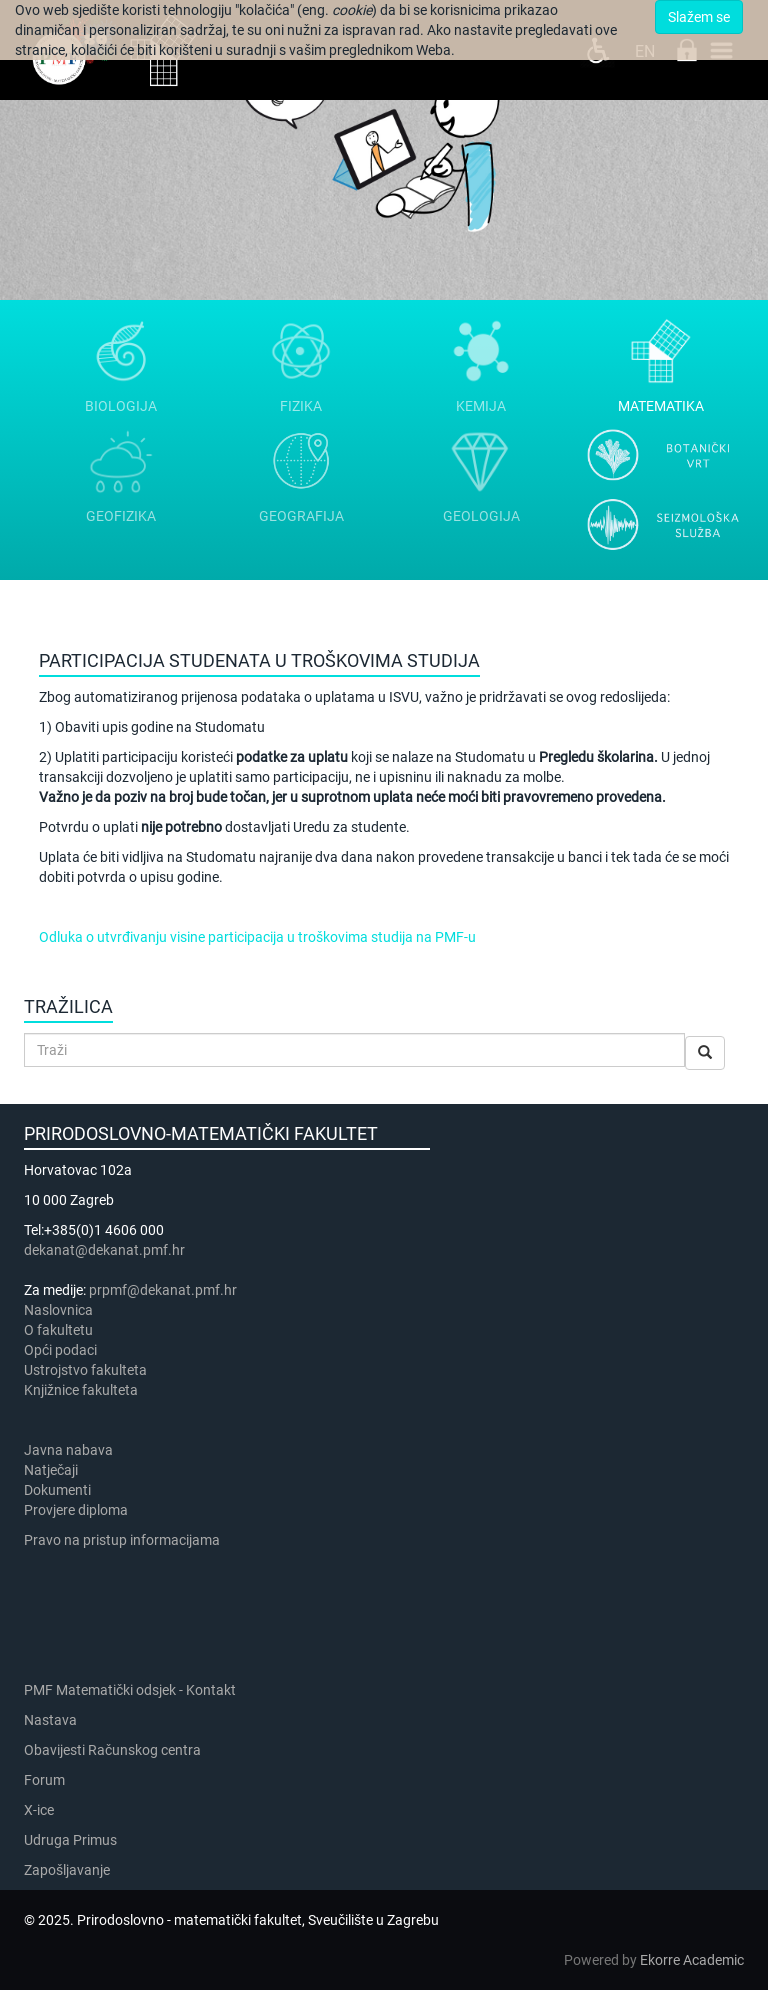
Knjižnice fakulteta (81, 1390)
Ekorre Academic (692, 1960)
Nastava (50, 1720)
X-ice (39, 1810)
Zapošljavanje (67, 1870)
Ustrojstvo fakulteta (85, 1370)
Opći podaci (60, 1350)
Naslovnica (58, 1310)
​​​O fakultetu (58, 1330)
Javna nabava (68, 1450)
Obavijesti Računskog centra (112, 1750)
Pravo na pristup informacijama (125, 1540)
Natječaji (51, 1470)
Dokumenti (57, 1490)
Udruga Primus (70, 1840)
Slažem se (699, 17)
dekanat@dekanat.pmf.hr (104, 1250)
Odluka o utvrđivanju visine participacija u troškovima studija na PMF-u (257, 937)
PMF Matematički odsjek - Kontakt (130, 1690)
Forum (44, 1780)
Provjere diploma (76, 1510)
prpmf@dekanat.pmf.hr (163, 1290)
